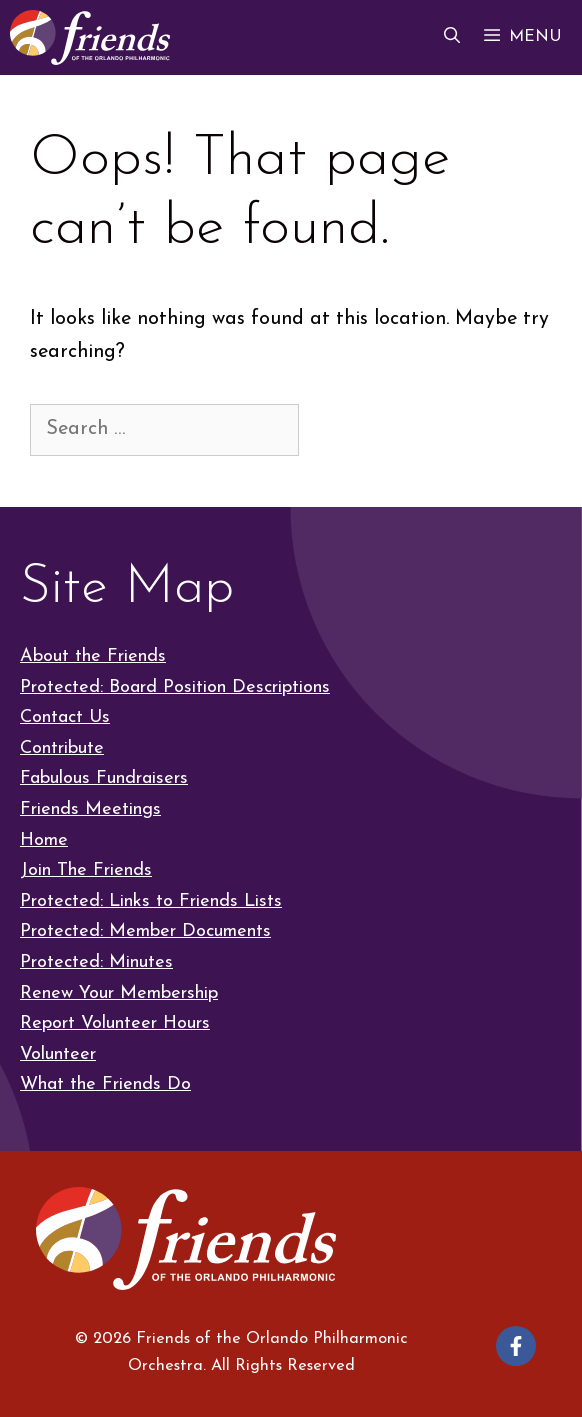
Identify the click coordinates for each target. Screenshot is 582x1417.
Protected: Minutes (96, 962)
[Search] (337, 429)
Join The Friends (86, 870)
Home (44, 840)
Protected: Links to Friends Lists (151, 901)
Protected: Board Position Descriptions (175, 687)
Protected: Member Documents (145, 931)
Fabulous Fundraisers (104, 778)
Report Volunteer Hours (115, 1023)
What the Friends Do (105, 1084)
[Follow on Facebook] (516, 1346)
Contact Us (65, 717)
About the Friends (93, 656)
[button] (452, 37)
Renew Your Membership (119, 993)
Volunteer (58, 1054)
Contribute (62, 748)
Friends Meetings (90, 809)
